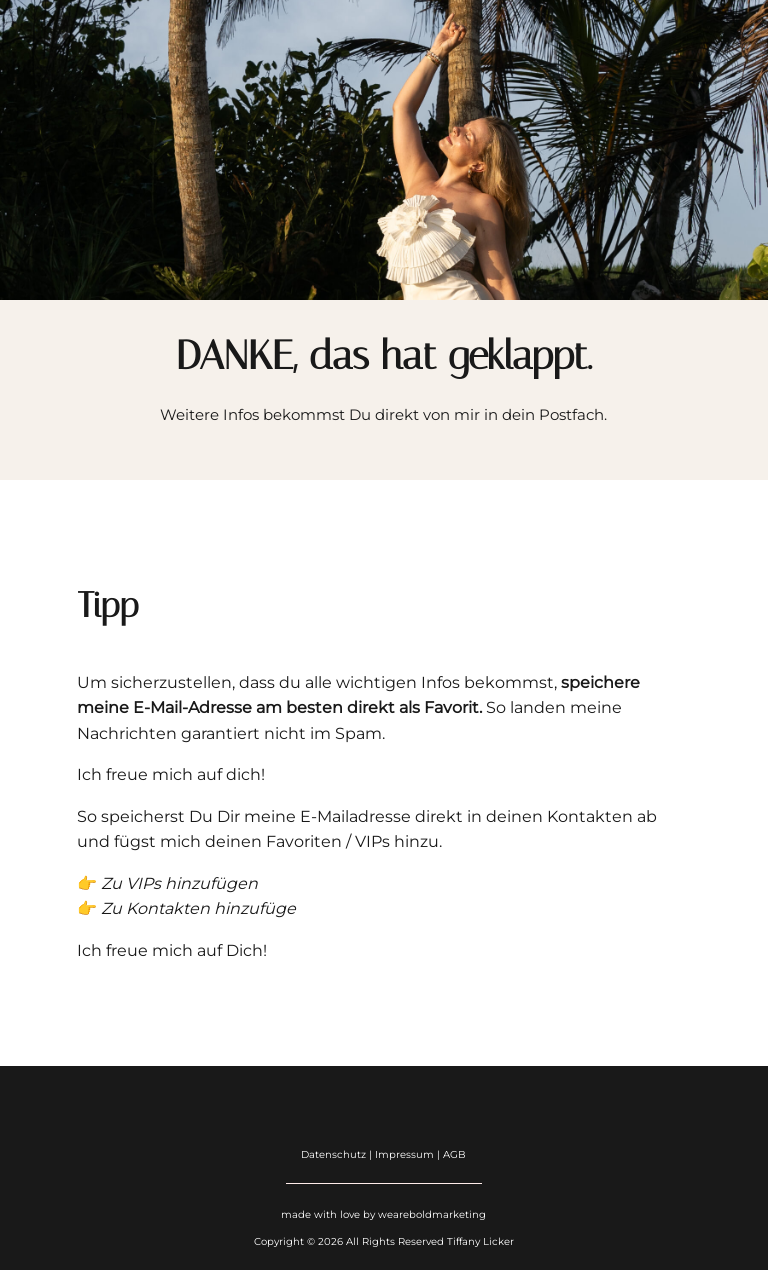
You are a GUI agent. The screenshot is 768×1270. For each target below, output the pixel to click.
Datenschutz (333, 1154)
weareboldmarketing (432, 1214)
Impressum (406, 1154)
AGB (454, 1154)
